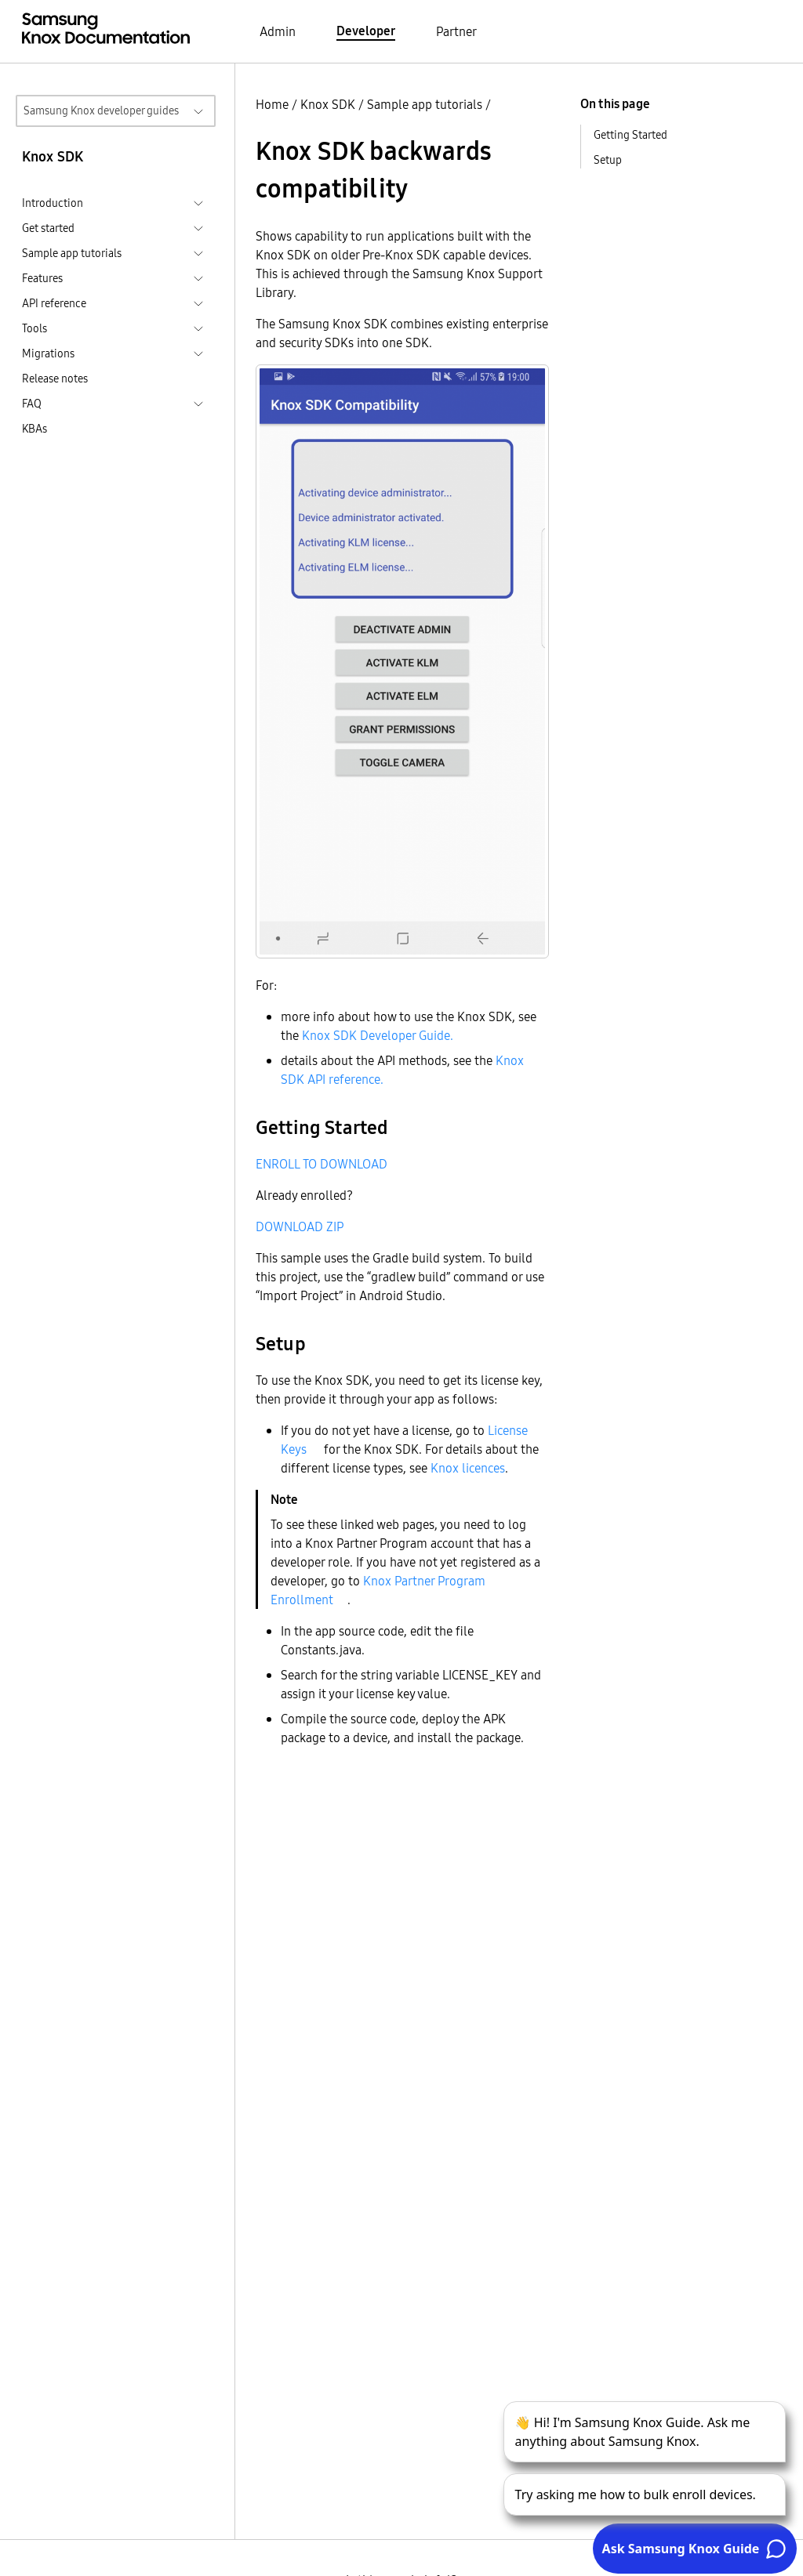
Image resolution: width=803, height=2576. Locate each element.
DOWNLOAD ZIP (299, 1226)
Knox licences (468, 1467)
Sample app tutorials (424, 104)
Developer (365, 30)
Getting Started (630, 135)
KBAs (34, 429)
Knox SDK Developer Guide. (377, 1035)
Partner (456, 31)
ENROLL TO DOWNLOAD (321, 1163)
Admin (278, 31)
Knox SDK (327, 104)
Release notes (55, 378)
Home (272, 104)
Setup (608, 160)
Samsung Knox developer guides (101, 110)
